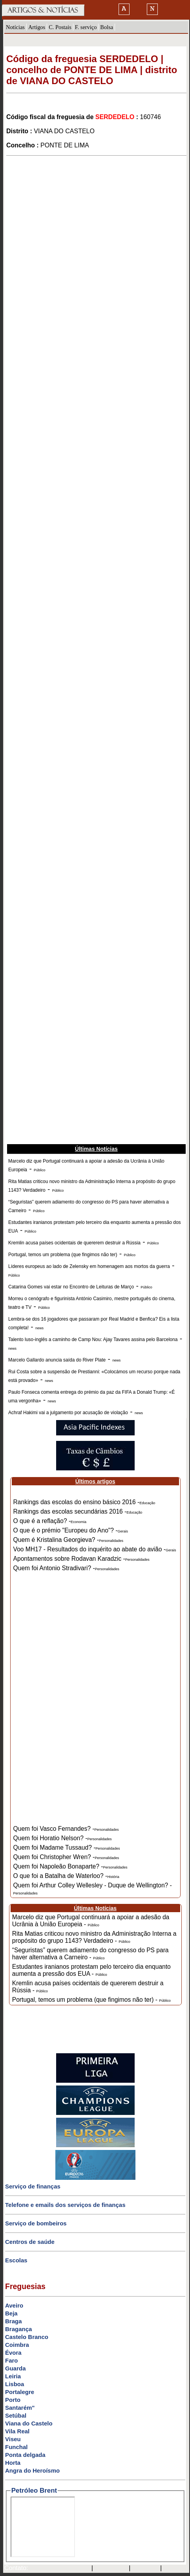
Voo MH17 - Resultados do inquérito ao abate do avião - (94, 1549)
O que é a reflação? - (50, 1521)
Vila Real (17, 2431)
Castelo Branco (26, 2336)
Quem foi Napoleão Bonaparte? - (70, 1866)
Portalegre (19, 2392)
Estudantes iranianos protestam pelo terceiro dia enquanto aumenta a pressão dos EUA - (91, 1970)
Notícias (15, 27)
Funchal (16, 2447)
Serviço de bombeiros (36, 2223)
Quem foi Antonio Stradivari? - (66, 1568)
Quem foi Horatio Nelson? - (62, 1838)
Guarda (15, 2368)
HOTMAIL (146, 2568)
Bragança (18, 2329)
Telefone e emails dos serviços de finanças (65, 2204)
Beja (11, 2313)
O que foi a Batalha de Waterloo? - (66, 1875)
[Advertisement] (95, 257)
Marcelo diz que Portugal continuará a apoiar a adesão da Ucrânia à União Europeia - (91, 1920)
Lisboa (14, 2384)
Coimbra (17, 2344)
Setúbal (15, 2415)
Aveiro (14, 2305)
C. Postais (60, 27)
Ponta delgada (25, 2454)
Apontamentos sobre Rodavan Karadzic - (81, 1558)
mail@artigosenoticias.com (58, 2568)
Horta (12, 2462)
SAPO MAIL (111, 2568)
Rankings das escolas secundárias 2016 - (77, 1511)
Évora (13, 2352)
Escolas (16, 2260)
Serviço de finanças (32, 2186)
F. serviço (86, 27)
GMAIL (174, 2568)
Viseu (13, 2439)
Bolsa (106, 27)
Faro (11, 2360)
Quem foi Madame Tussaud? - (66, 1847)
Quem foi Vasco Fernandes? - (66, 1828)
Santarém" (20, 2407)
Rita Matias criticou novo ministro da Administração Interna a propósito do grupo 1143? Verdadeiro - (94, 1937)
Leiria (13, 2376)
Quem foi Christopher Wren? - (66, 1857)
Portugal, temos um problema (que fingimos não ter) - (91, 1999)
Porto (12, 2399)
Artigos (36, 27)
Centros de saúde (30, 2241)
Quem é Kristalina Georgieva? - (68, 1539)
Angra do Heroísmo (32, 2470)
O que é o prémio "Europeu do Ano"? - (70, 1530)
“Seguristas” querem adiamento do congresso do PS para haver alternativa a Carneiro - (90, 1953)
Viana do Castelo (29, 2423)
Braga (13, 2321)
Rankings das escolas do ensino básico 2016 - (84, 1502)
